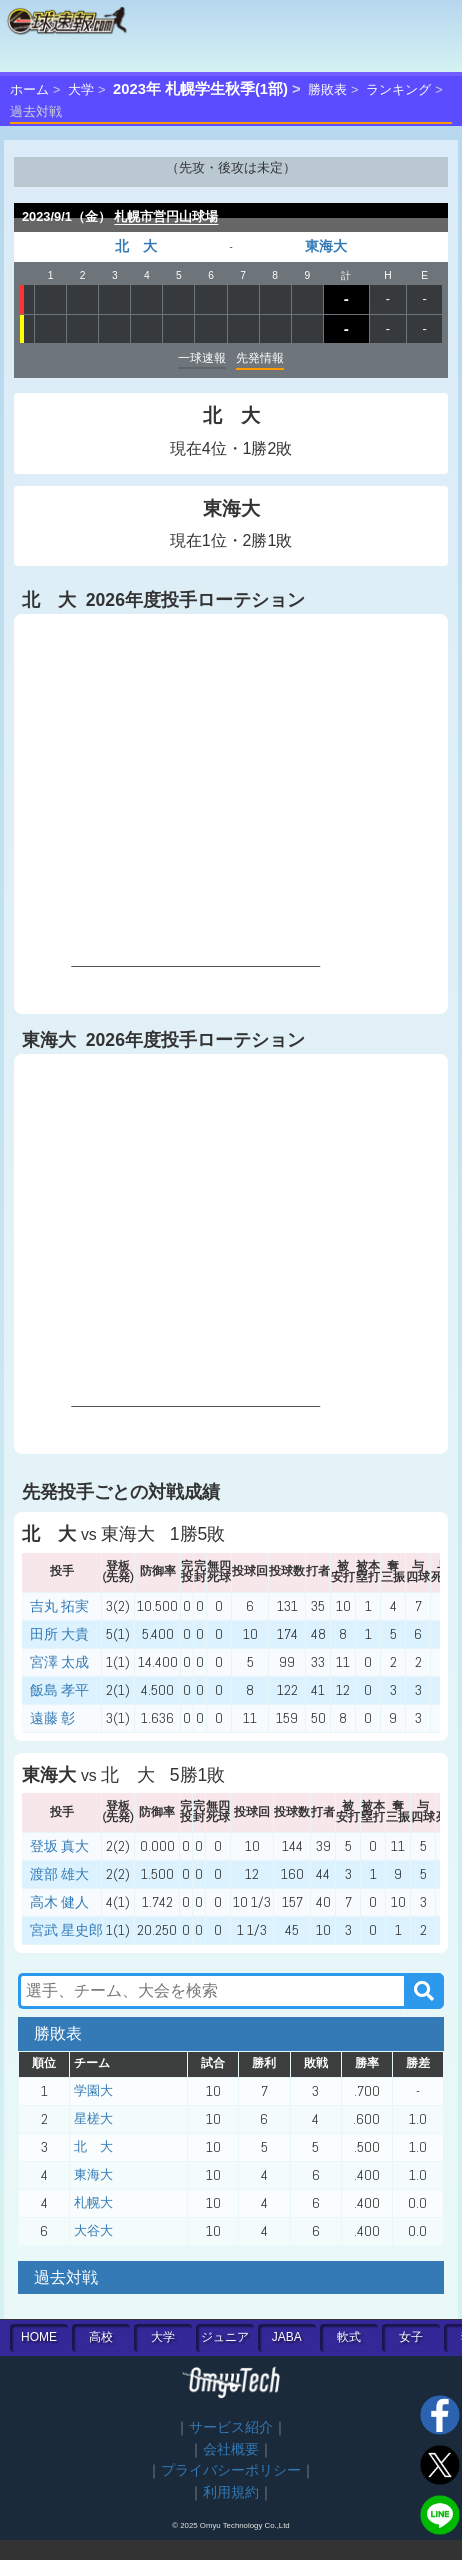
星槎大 (93, 2118)
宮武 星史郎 (66, 1930)
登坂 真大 (59, 1846)
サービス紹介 (231, 2427)
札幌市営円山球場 (166, 216)
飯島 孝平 (59, 1690)
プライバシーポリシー (231, 2470)
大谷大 (93, 2230)
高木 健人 (59, 1902)
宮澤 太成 (59, 1662)
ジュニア (225, 2337)
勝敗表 (327, 89)
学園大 (93, 2090)
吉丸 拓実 (59, 1606)
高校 (101, 2337)
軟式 (349, 2337)
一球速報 (202, 358)
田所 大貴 (59, 1634)
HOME (39, 2337)
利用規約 (231, 2492)
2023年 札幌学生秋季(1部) (200, 89)
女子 (411, 2337)
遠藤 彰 (52, 1718)
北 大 (136, 246)
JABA (287, 2337)
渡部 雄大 (59, 1874)
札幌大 (93, 2202)
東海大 (326, 246)
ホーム (29, 89)
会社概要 (231, 2449)
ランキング (398, 89)
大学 (81, 89)
